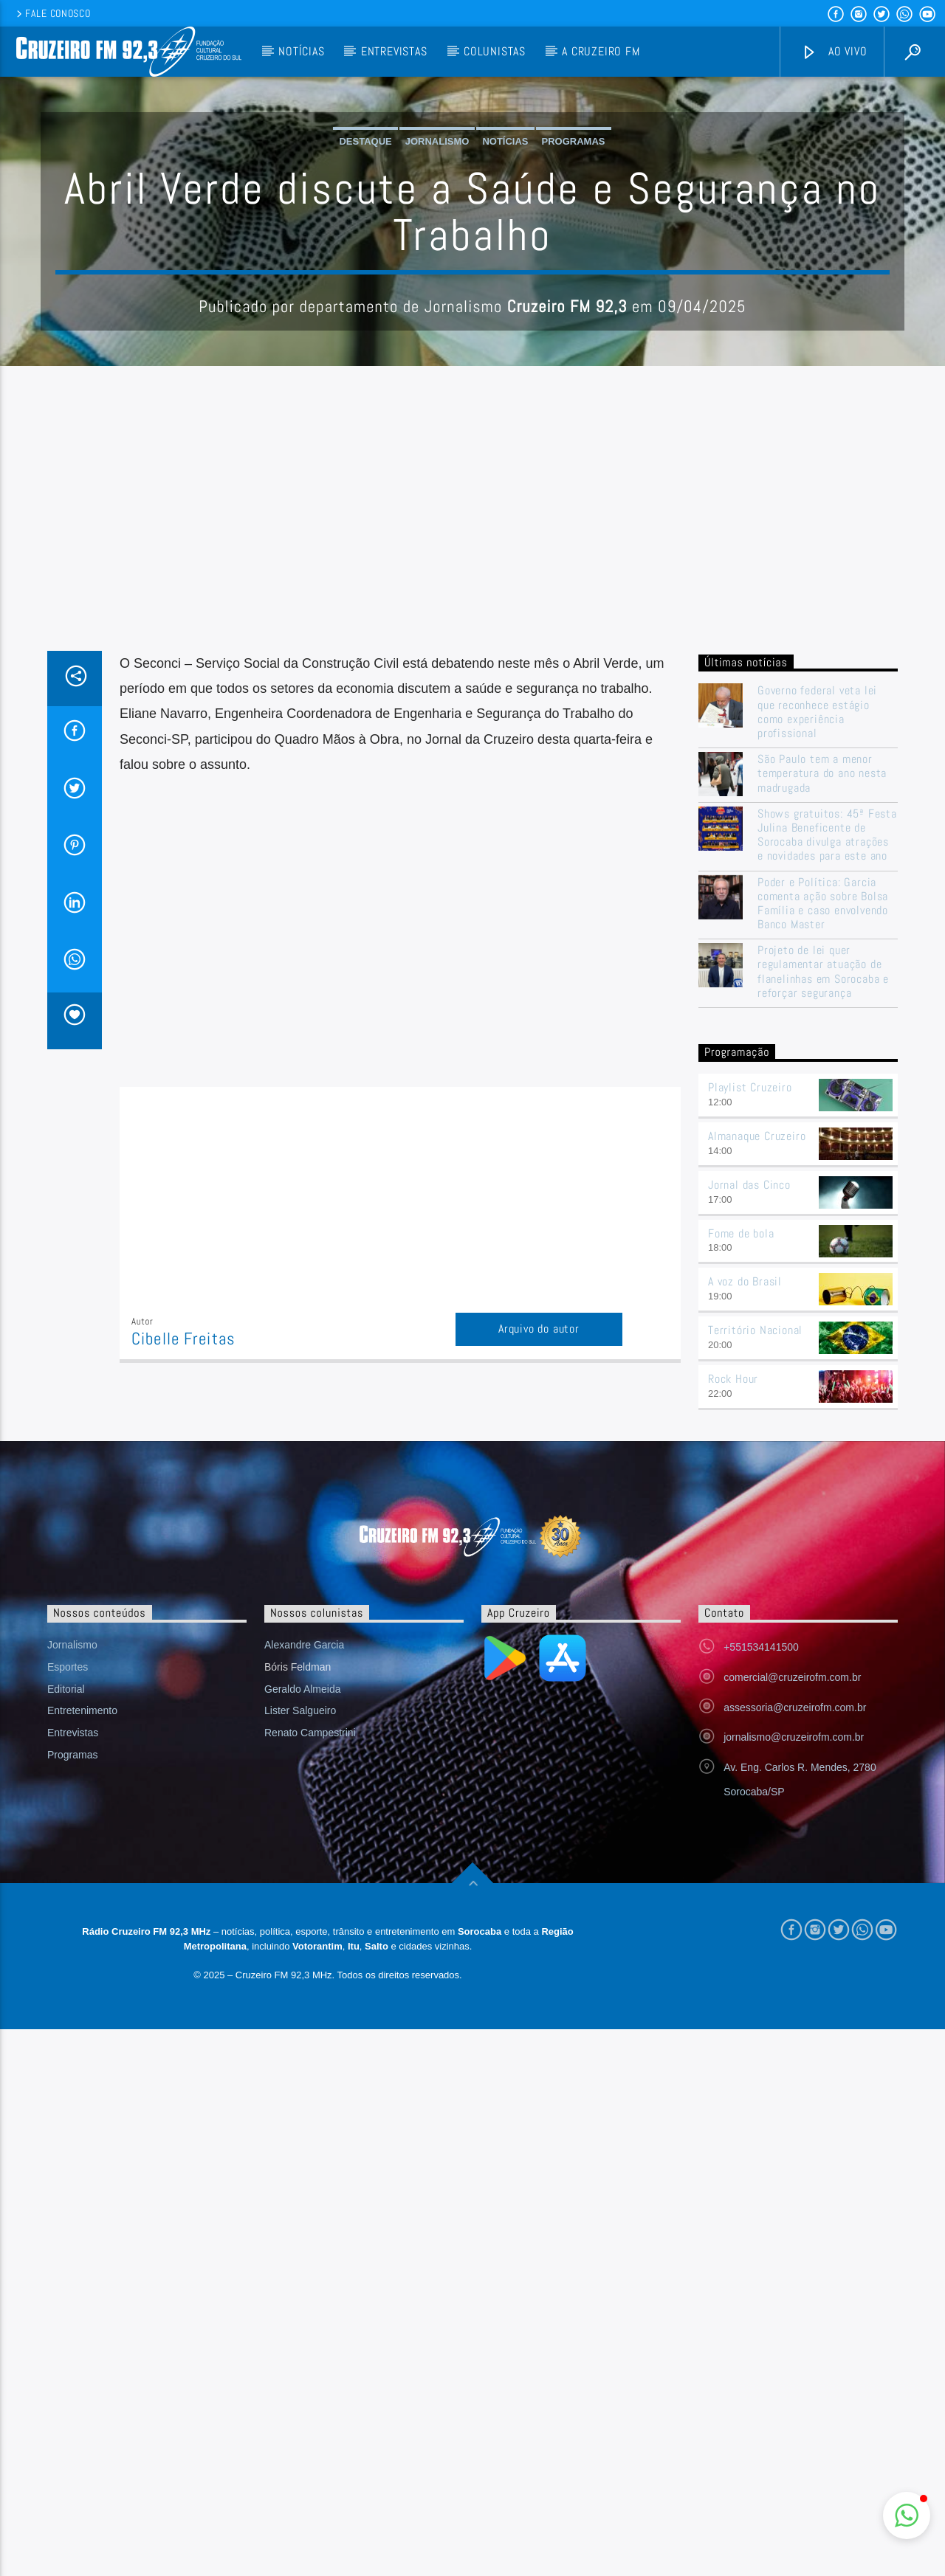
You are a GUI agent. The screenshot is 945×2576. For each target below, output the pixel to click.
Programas (573, 290)
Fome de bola (741, 1531)
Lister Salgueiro (300, 2008)
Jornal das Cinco (749, 1483)
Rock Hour (733, 1677)
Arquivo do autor (539, 1626)
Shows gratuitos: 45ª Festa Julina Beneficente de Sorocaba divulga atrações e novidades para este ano (827, 1133)
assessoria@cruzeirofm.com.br (795, 2006)
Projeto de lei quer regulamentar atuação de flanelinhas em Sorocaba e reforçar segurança (823, 1269)
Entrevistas (394, 51)
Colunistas (495, 51)
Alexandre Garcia (304, 1943)
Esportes (67, 1965)
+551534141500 (761, 1945)
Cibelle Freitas (183, 1637)
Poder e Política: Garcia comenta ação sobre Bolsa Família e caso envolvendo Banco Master (822, 1201)
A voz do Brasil (745, 1579)
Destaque (365, 290)
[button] (906, 2515)
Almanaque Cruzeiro (756, 1434)
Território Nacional (755, 1628)
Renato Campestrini (310, 2031)
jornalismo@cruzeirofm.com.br (794, 2035)
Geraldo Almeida (302, 1987)
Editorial (66, 1987)
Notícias (301, 51)
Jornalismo (437, 290)
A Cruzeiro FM (600, 51)
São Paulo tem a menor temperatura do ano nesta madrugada (822, 1071)
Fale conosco (52, 13)
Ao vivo (834, 52)
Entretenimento (82, 2008)
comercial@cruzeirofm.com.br (792, 1975)
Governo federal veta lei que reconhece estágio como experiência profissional (817, 1009)
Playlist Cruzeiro (750, 1385)
